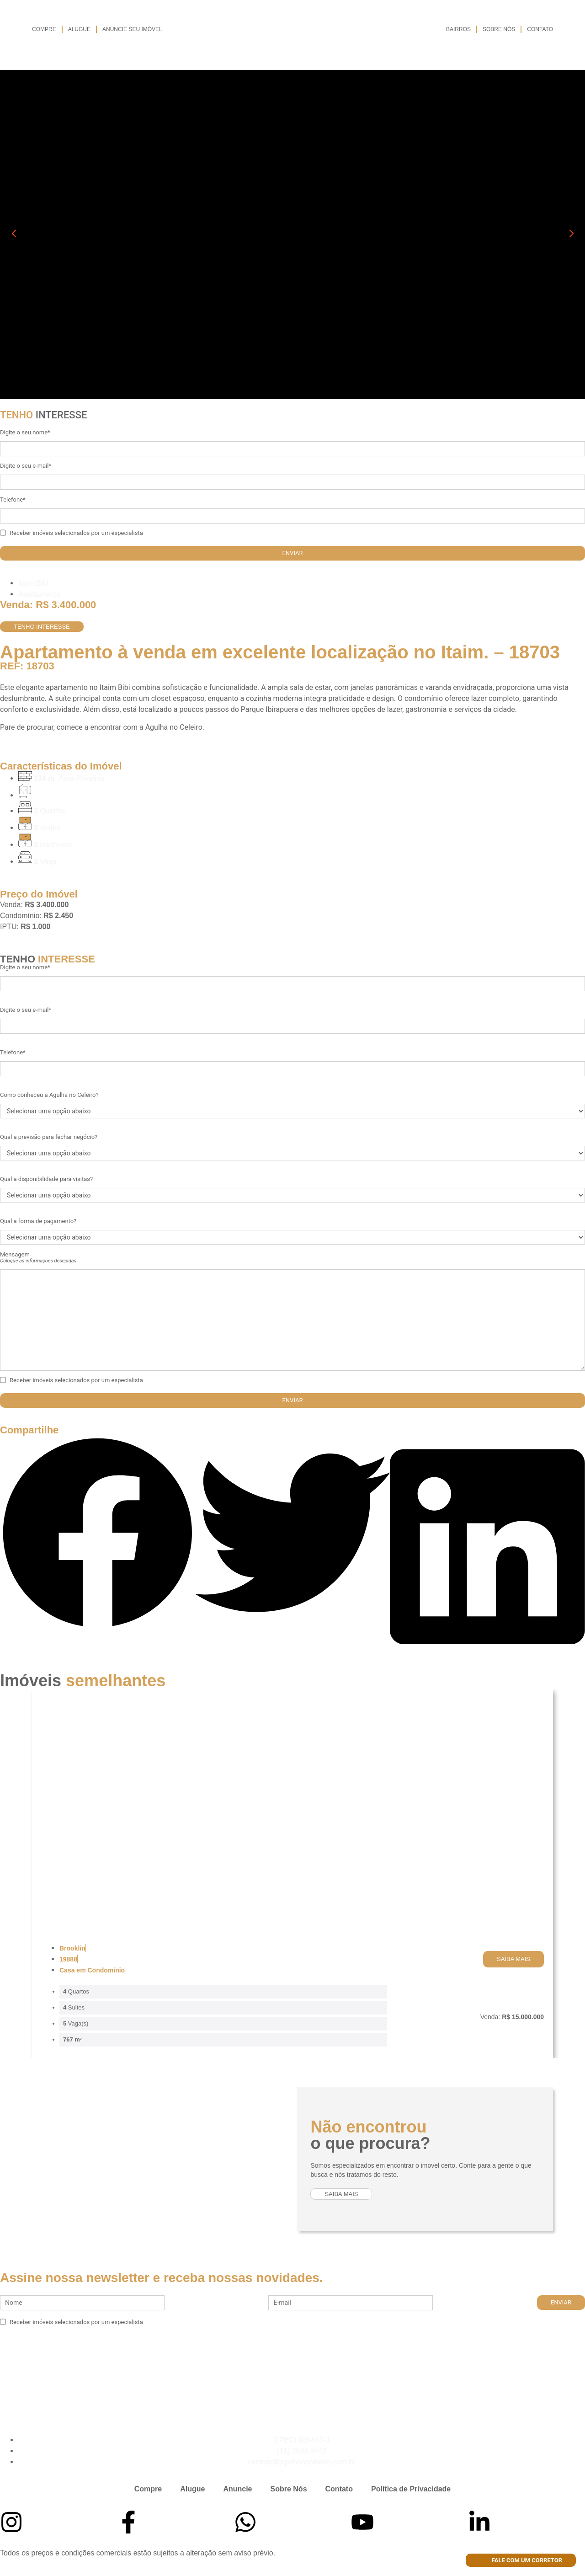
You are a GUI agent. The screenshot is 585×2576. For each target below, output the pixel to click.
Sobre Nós (499, 29)
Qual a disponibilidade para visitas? (46, 1179)
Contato (540, 29)
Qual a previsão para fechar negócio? (48, 1137)
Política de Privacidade (411, 2489)
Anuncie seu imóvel (132, 29)
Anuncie (237, 2489)
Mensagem (38, 1257)
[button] (97, 1534)
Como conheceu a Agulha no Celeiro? (49, 1095)
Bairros (458, 29)
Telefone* (13, 499)
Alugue (79, 29)
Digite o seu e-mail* (25, 466)
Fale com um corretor (520, 2560)
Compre (44, 29)
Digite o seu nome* (25, 432)
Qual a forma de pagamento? (38, 1221)
